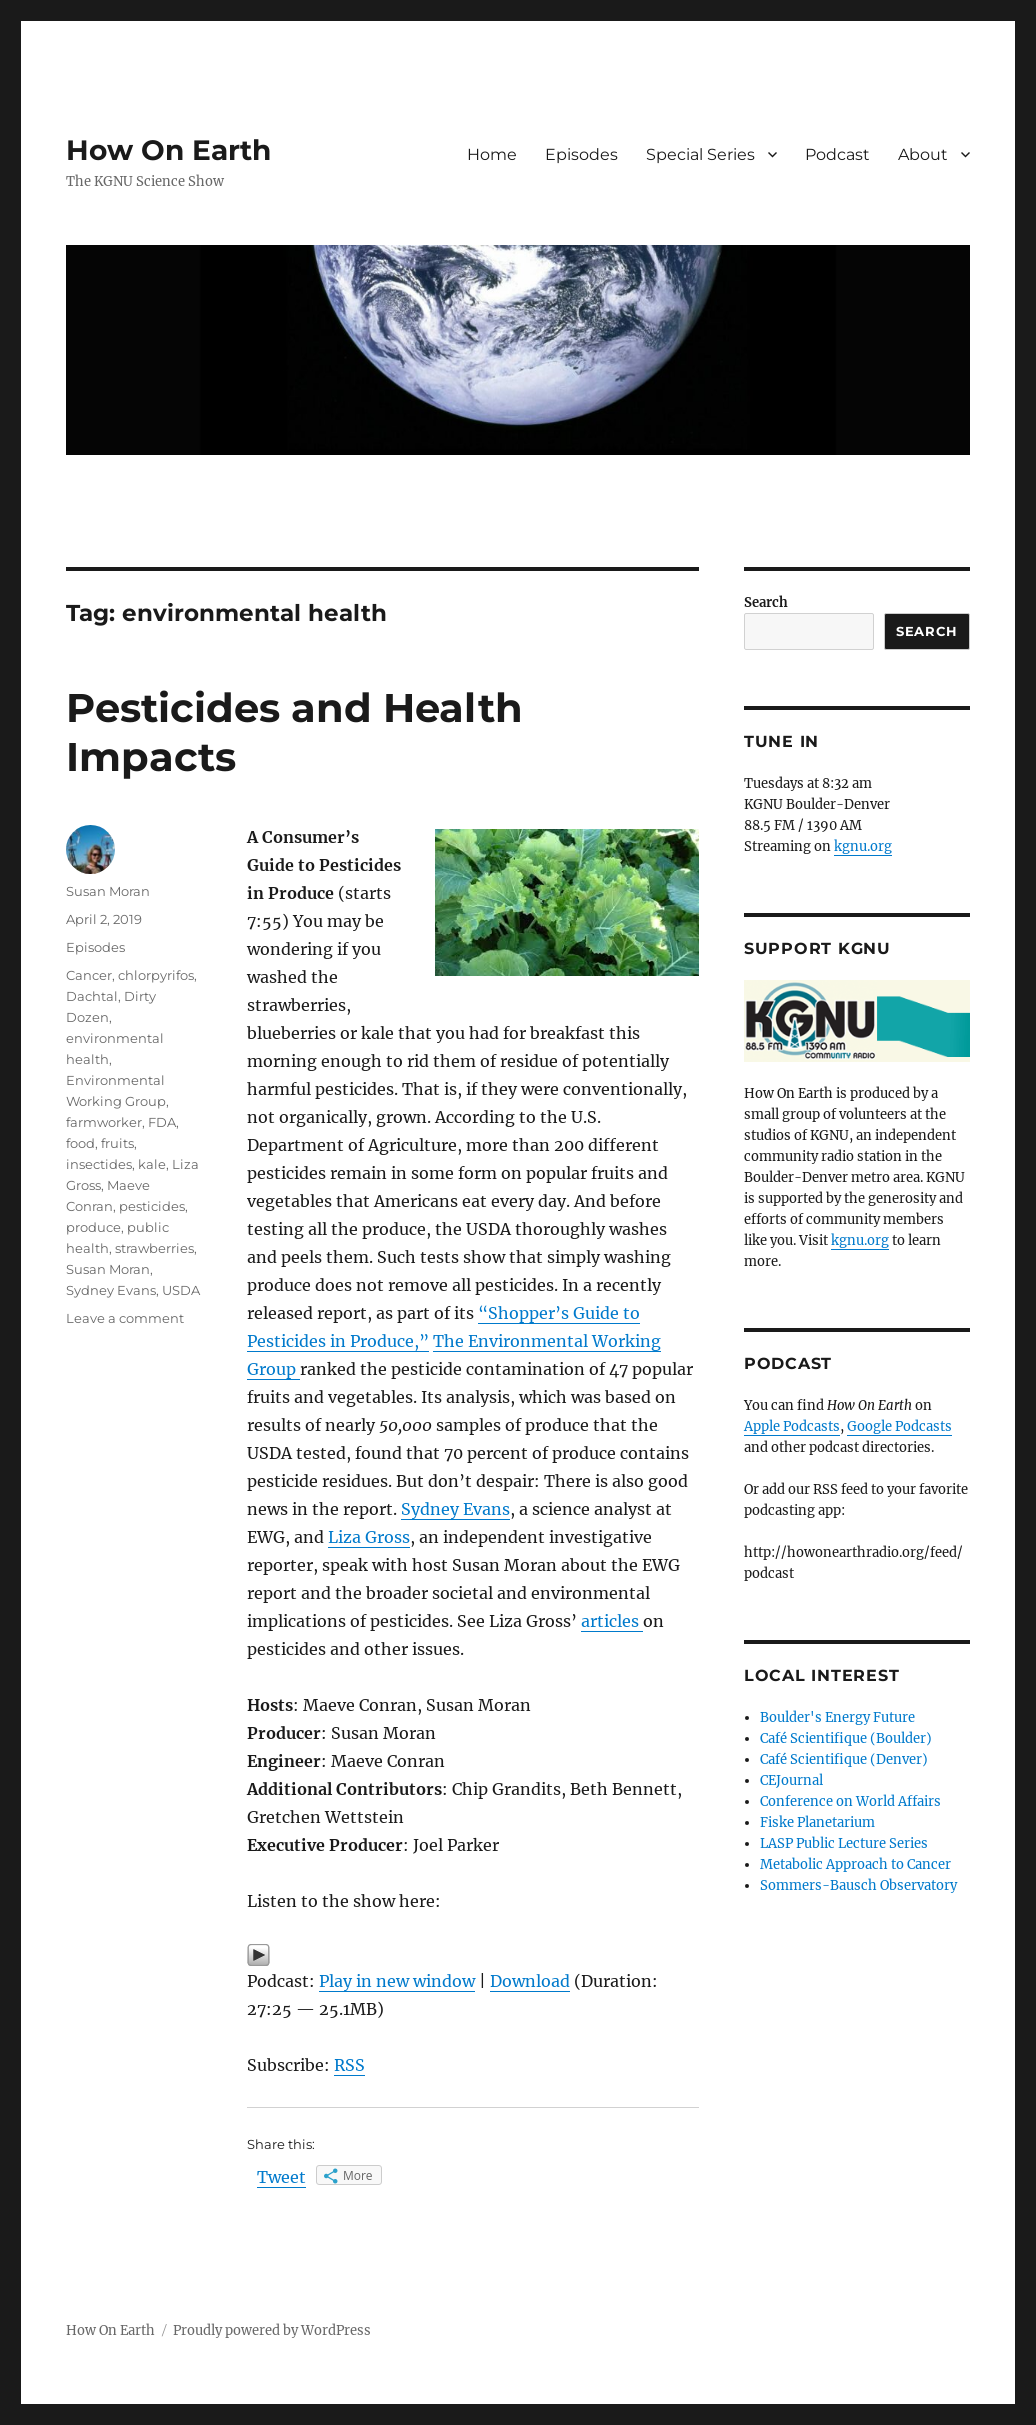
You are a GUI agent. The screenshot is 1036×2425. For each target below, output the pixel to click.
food (80, 1143)
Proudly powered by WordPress (272, 2330)
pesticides (152, 1206)
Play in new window (397, 1981)
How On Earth (168, 150)
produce (93, 1227)
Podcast (837, 154)
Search (766, 602)
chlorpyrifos (156, 975)
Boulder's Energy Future (837, 1717)
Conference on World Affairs (850, 1801)
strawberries (154, 1248)
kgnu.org (863, 846)
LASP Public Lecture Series (844, 1843)
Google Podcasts (899, 1426)
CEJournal (791, 1780)
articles (612, 1621)
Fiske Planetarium (817, 1822)
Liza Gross (369, 1537)
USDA (181, 1290)
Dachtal (92, 996)
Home (492, 154)
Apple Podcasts (792, 1426)
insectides (99, 1164)
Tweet (281, 2177)
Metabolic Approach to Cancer (855, 1864)
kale (152, 1164)
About (923, 154)
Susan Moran (108, 891)
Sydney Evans (455, 1509)
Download (530, 1981)
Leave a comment (125, 1318)
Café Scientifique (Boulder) (846, 1738)
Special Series (700, 154)
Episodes (581, 154)
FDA (162, 1122)
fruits (117, 1143)
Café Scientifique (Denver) (844, 1759)
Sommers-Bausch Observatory (858, 1885)
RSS (349, 2065)
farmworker (104, 1122)
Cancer (89, 975)
